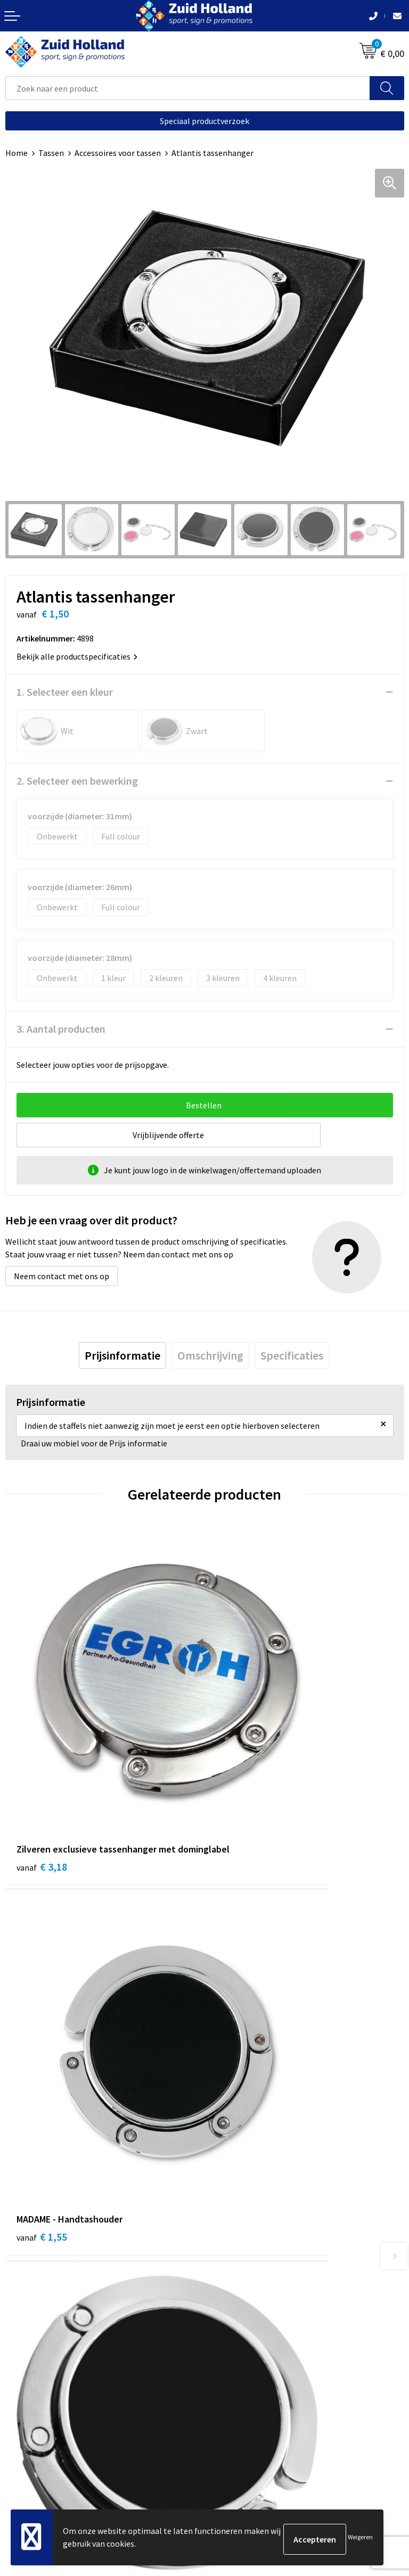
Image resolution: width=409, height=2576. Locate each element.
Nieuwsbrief (231, 2206)
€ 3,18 (42, 1757)
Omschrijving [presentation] (210, 1355)
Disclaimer (24, 2467)
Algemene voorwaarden (48, 2434)
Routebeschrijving (243, 2239)
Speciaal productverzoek (204, 121)
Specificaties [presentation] (291, 1355)
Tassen (51, 152)
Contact (225, 2190)
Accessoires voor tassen (118, 152)
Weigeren (360, 2539)
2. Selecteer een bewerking (77, 780)
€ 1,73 (42, 2004)
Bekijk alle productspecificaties (77, 656)
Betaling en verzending (252, 2222)
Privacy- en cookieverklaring (56, 2451)
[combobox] (187, 88)
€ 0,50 (241, 2004)
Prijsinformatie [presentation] (122, 1355)
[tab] (122, 1355)
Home (16, 152)
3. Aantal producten (61, 1028)
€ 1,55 (241, 1742)
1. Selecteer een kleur (65, 691)
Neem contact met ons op (61, 1276)
